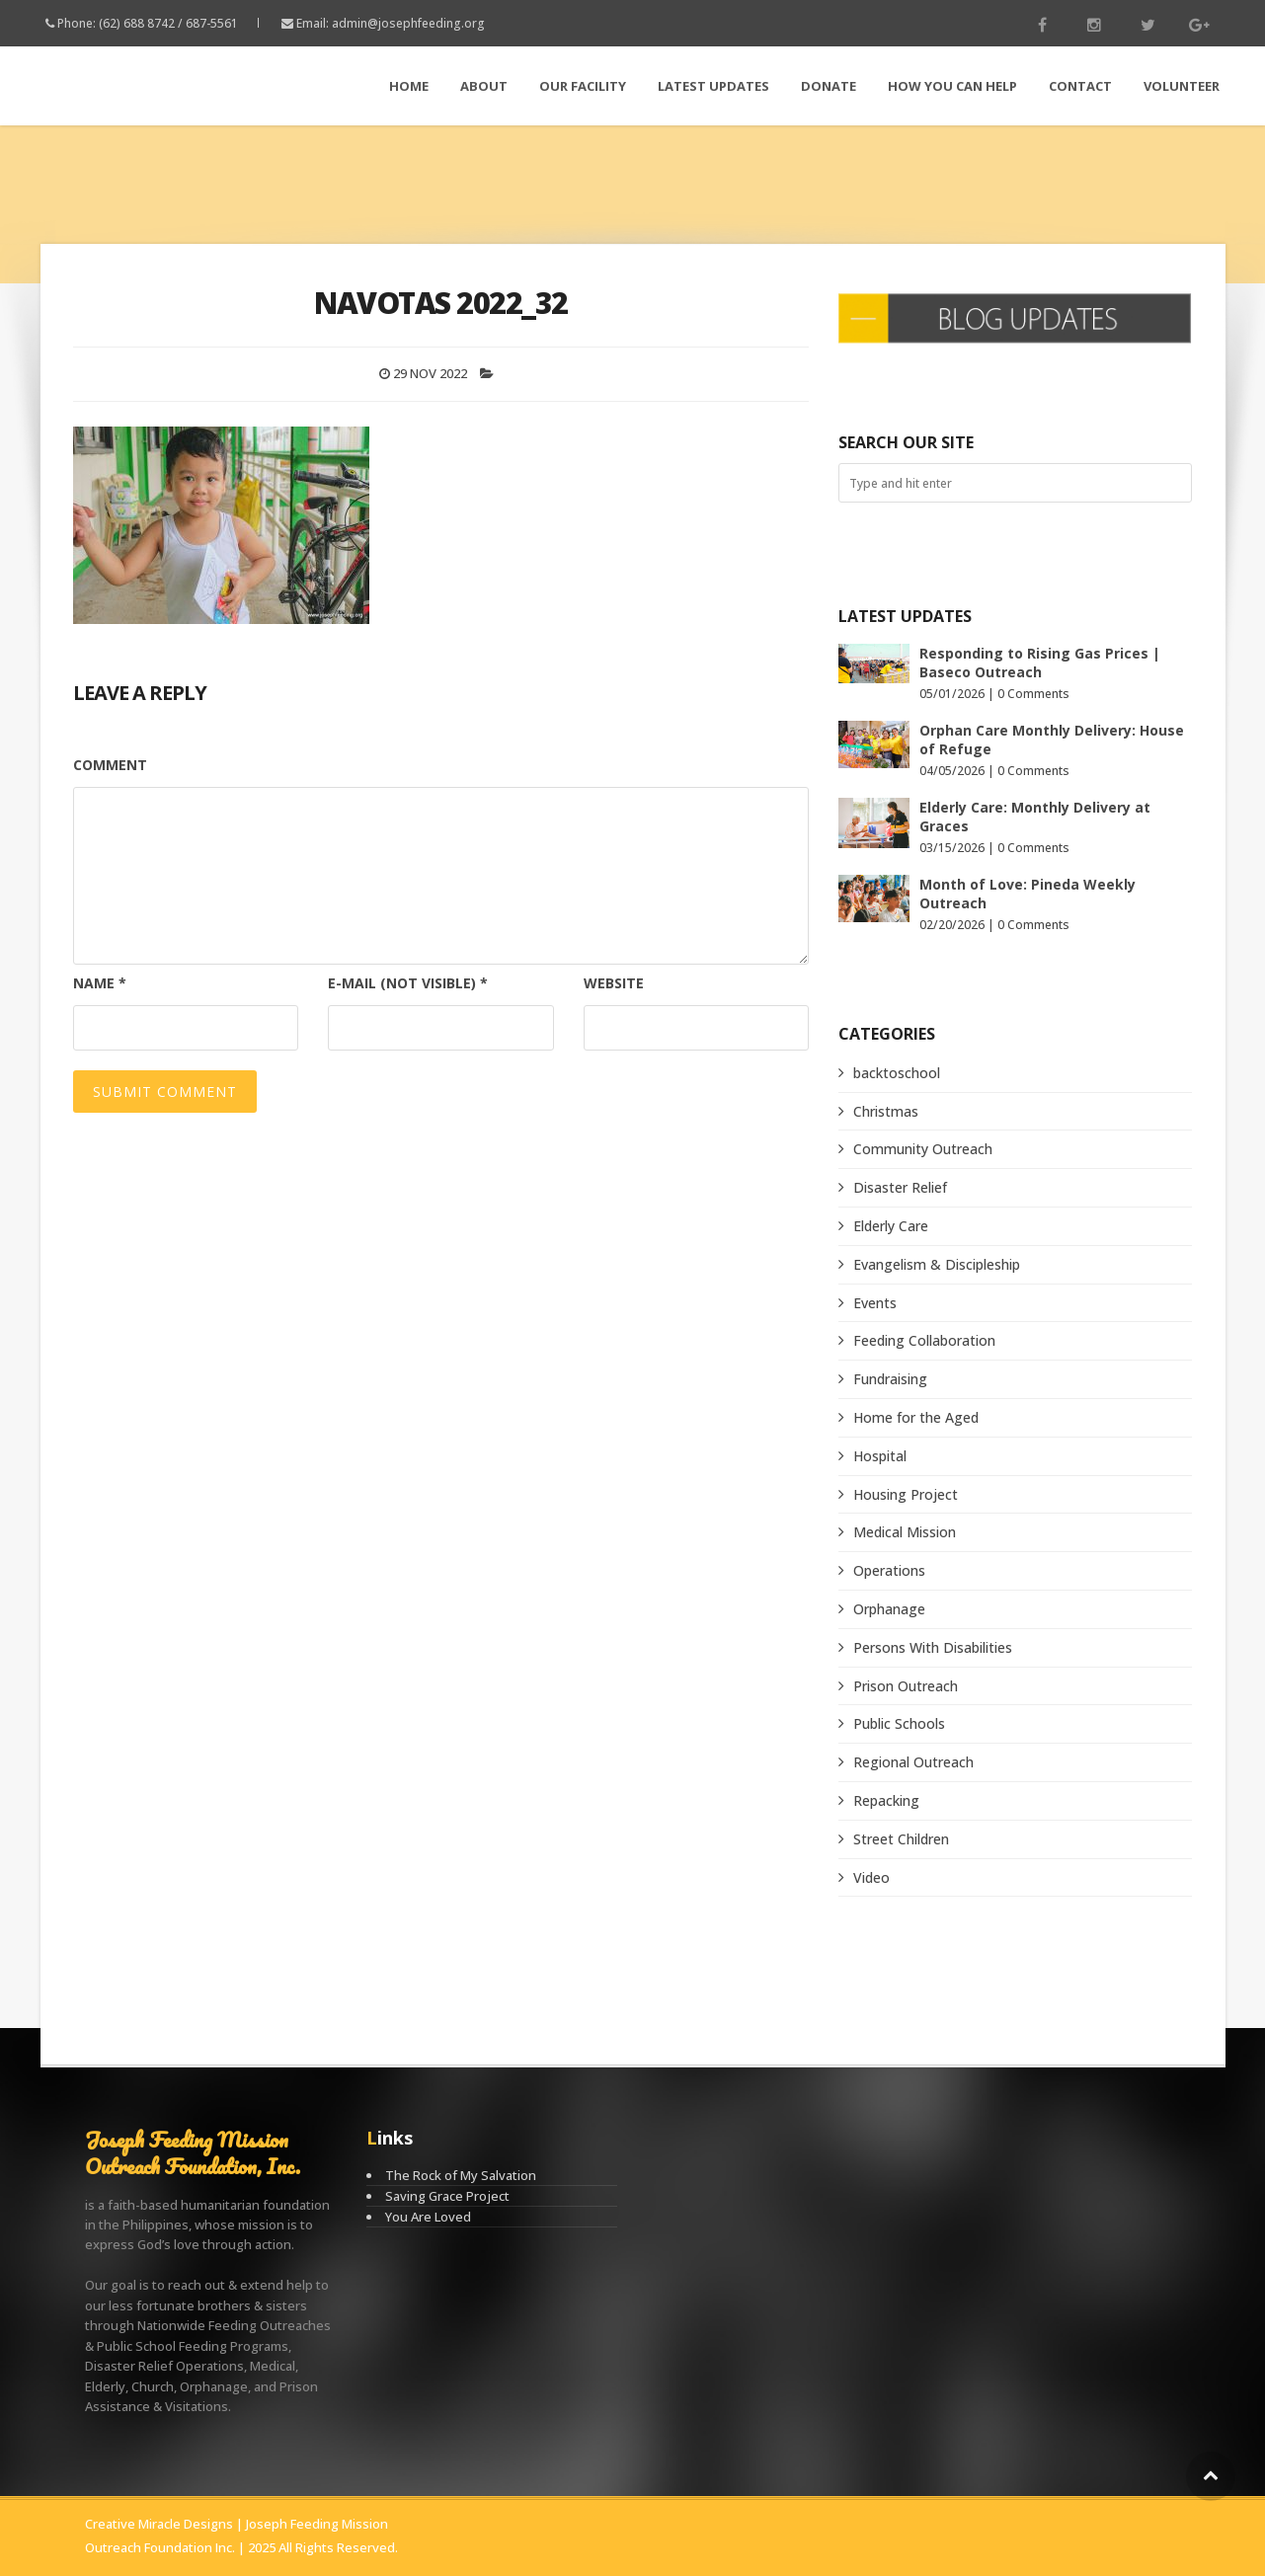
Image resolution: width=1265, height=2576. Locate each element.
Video (871, 1877)
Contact (1080, 86)
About (484, 86)
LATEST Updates (713, 86)
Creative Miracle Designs (159, 2524)
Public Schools (899, 1723)
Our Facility (582, 86)
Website (614, 983)
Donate (828, 86)
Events (875, 1302)
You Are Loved (428, 2216)
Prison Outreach (905, 1686)
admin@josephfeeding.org (408, 23)
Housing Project (905, 1494)
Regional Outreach (913, 1762)
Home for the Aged (916, 1417)
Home (409, 86)
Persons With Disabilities (932, 1647)
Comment (110, 764)
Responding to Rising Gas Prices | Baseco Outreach (1039, 662)
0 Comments (1033, 693)
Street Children (901, 1839)
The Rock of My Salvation (460, 2175)
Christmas (885, 1111)
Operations (889, 1570)
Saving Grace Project (447, 2196)
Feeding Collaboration (924, 1340)
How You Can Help (952, 86)
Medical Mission (904, 1531)
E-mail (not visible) (408, 983)
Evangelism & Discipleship (936, 1264)
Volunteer (1182, 86)
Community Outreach (922, 1148)
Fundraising (890, 1378)
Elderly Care (890, 1225)
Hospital (880, 1455)
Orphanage (889, 1609)
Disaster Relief (900, 1187)
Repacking (886, 1800)
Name (99, 983)
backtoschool (896, 1072)
